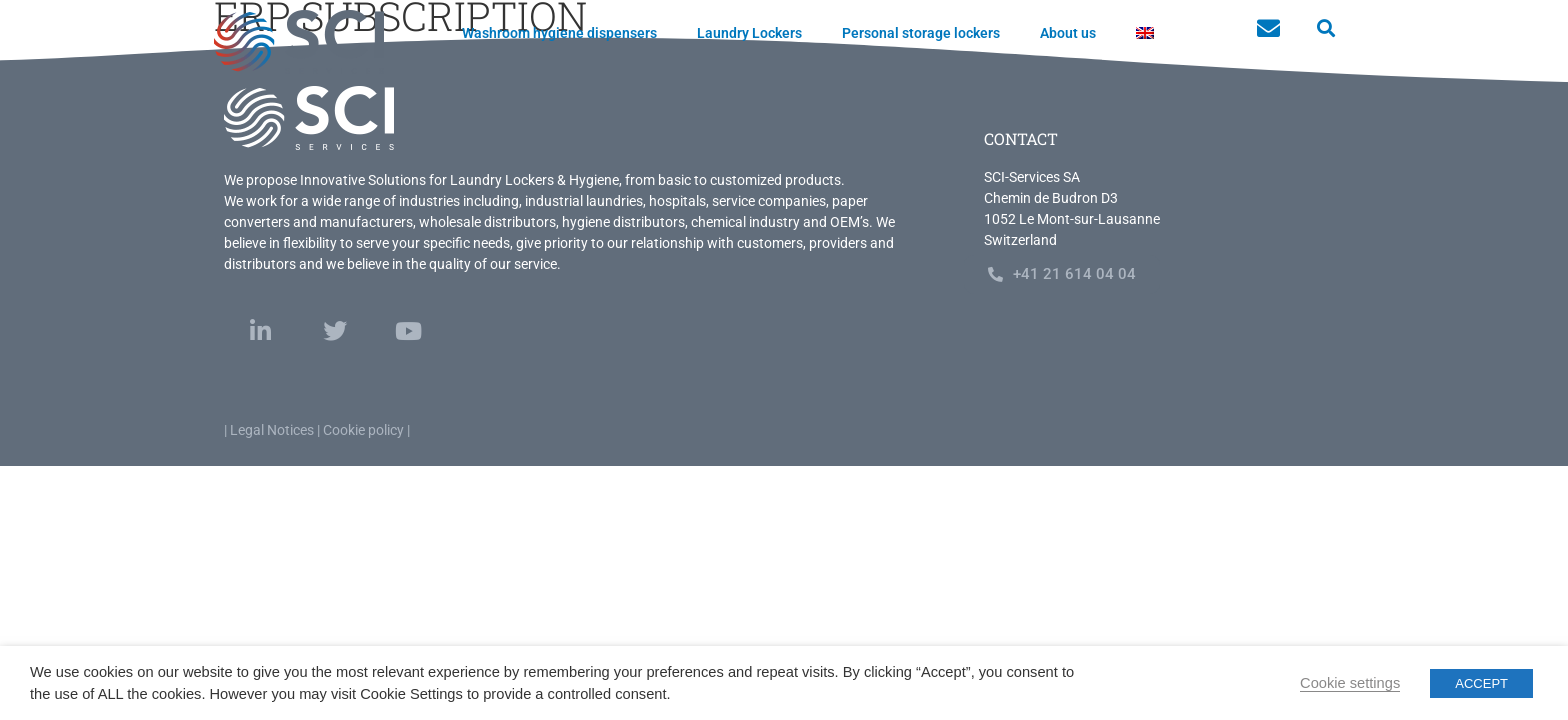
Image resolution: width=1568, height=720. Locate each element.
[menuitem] (1145, 33)
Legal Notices (272, 430)
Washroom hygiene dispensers (559, 33)
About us (1068, 33)
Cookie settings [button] (1350, 683)
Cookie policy (363, 430)
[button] (1325, 28)
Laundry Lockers (749, 33)
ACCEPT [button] (1481, 683)
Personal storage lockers (921, 33)
